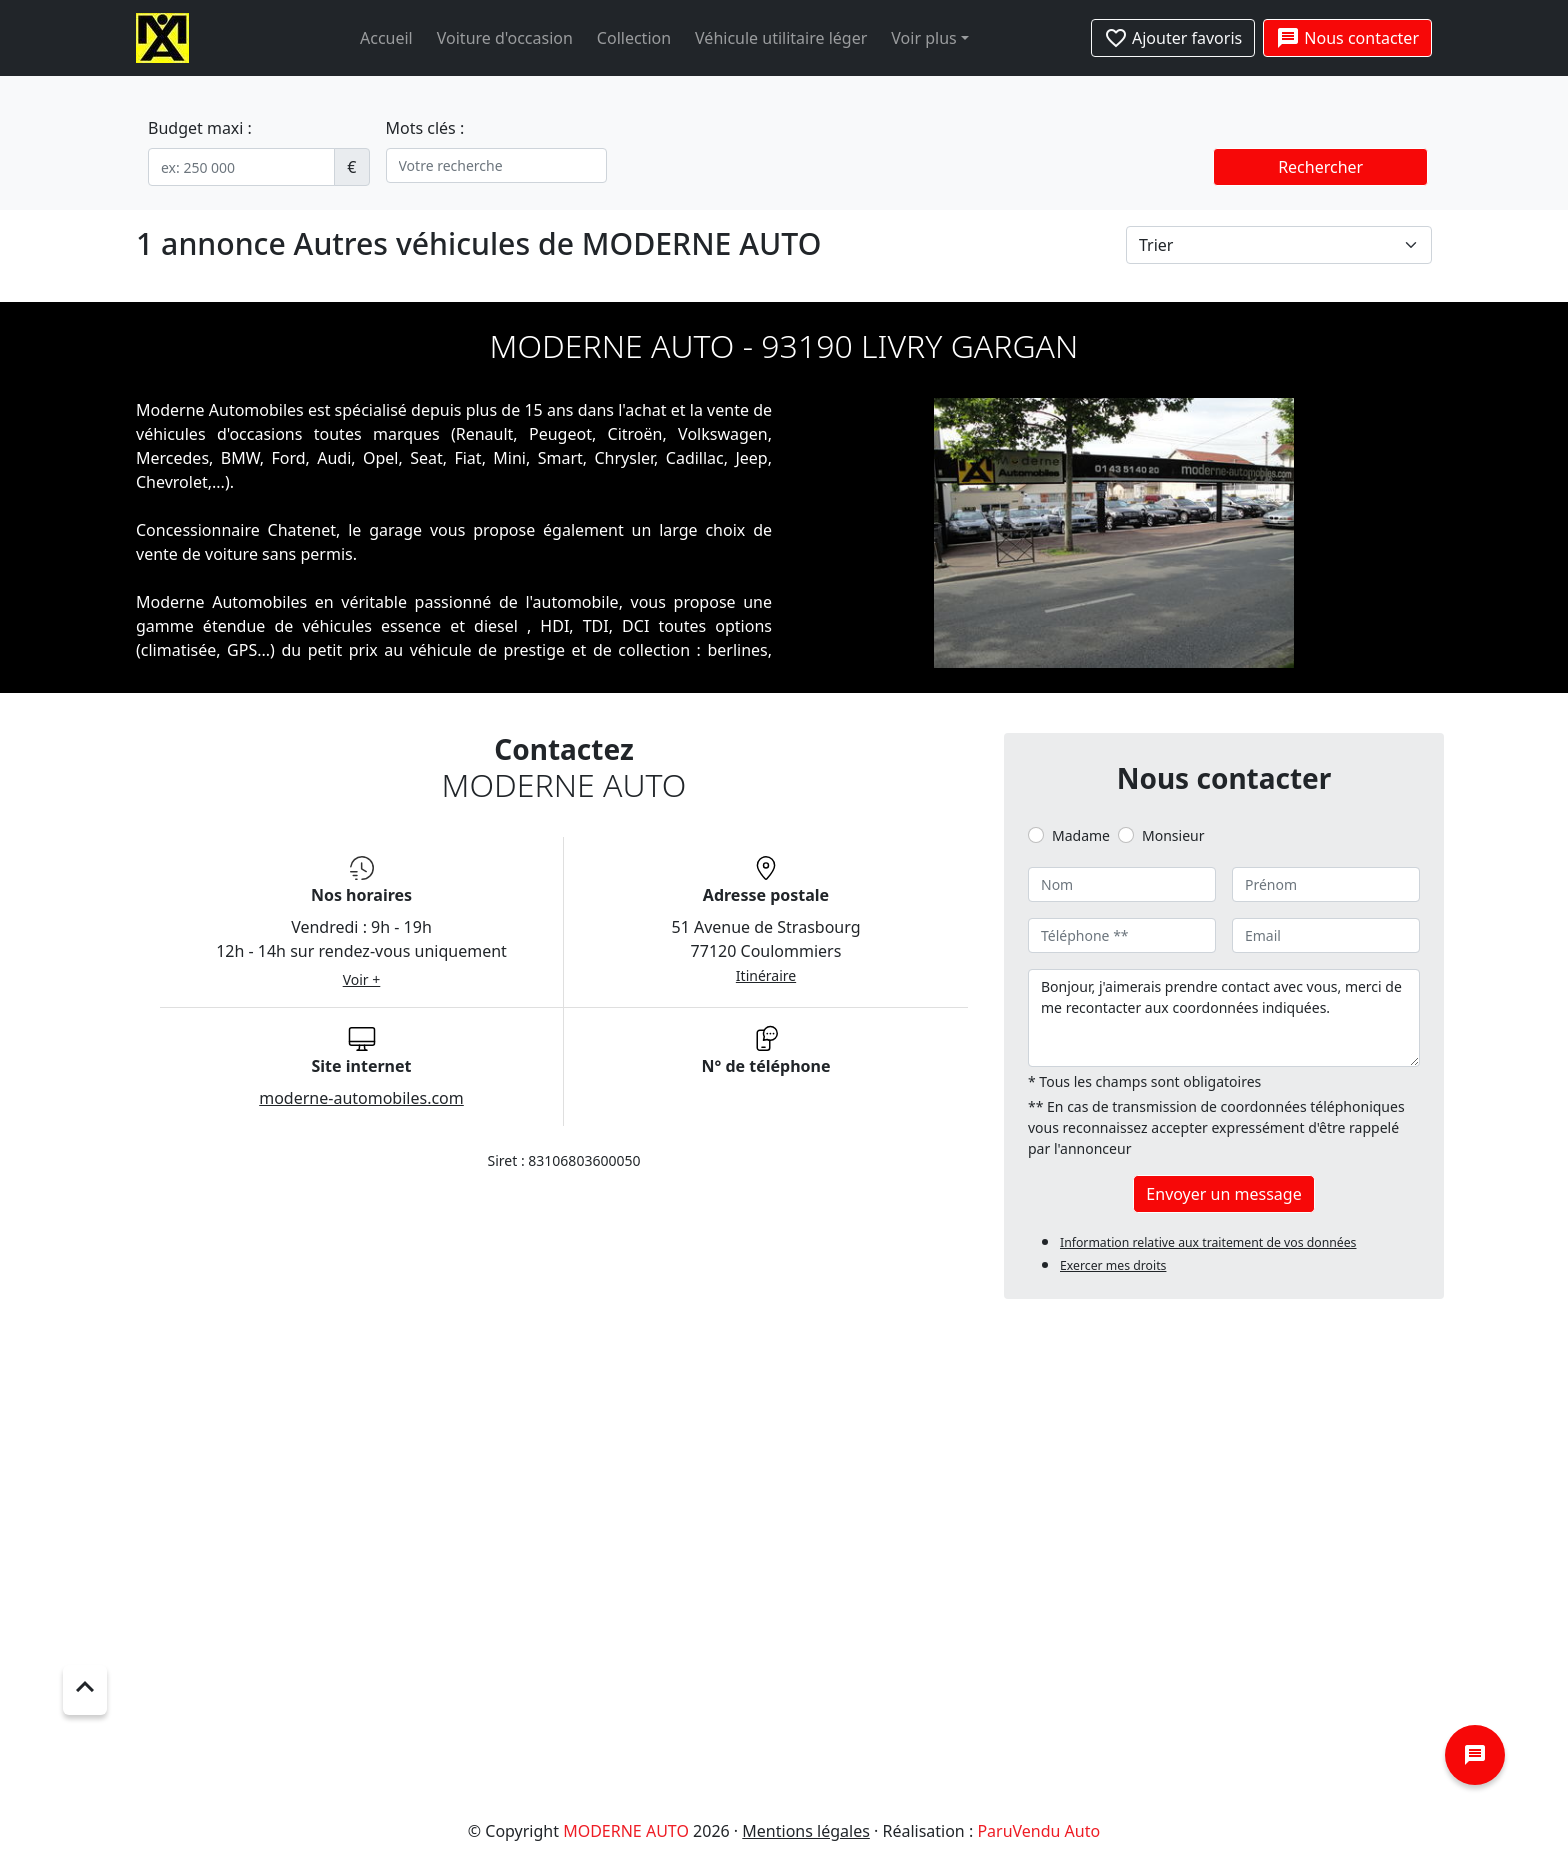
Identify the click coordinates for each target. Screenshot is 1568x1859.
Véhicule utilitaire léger (781, 38)
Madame (1081, 835)
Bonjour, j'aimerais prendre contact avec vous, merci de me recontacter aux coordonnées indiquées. (1224, 1018)
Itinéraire (766, 975)
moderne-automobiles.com (361, 1098)
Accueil (386, 38)
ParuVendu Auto (1038, 1831)
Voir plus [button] (923, 38)
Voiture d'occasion (505, 38)
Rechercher (1320, 167)
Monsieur (1173, 835)
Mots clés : (425, 128)
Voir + (362, 979)
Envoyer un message (1223, 1194)
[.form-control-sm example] (241, 167)
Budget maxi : (200, 128)
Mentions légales (806, 1831)
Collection (634, 38)
